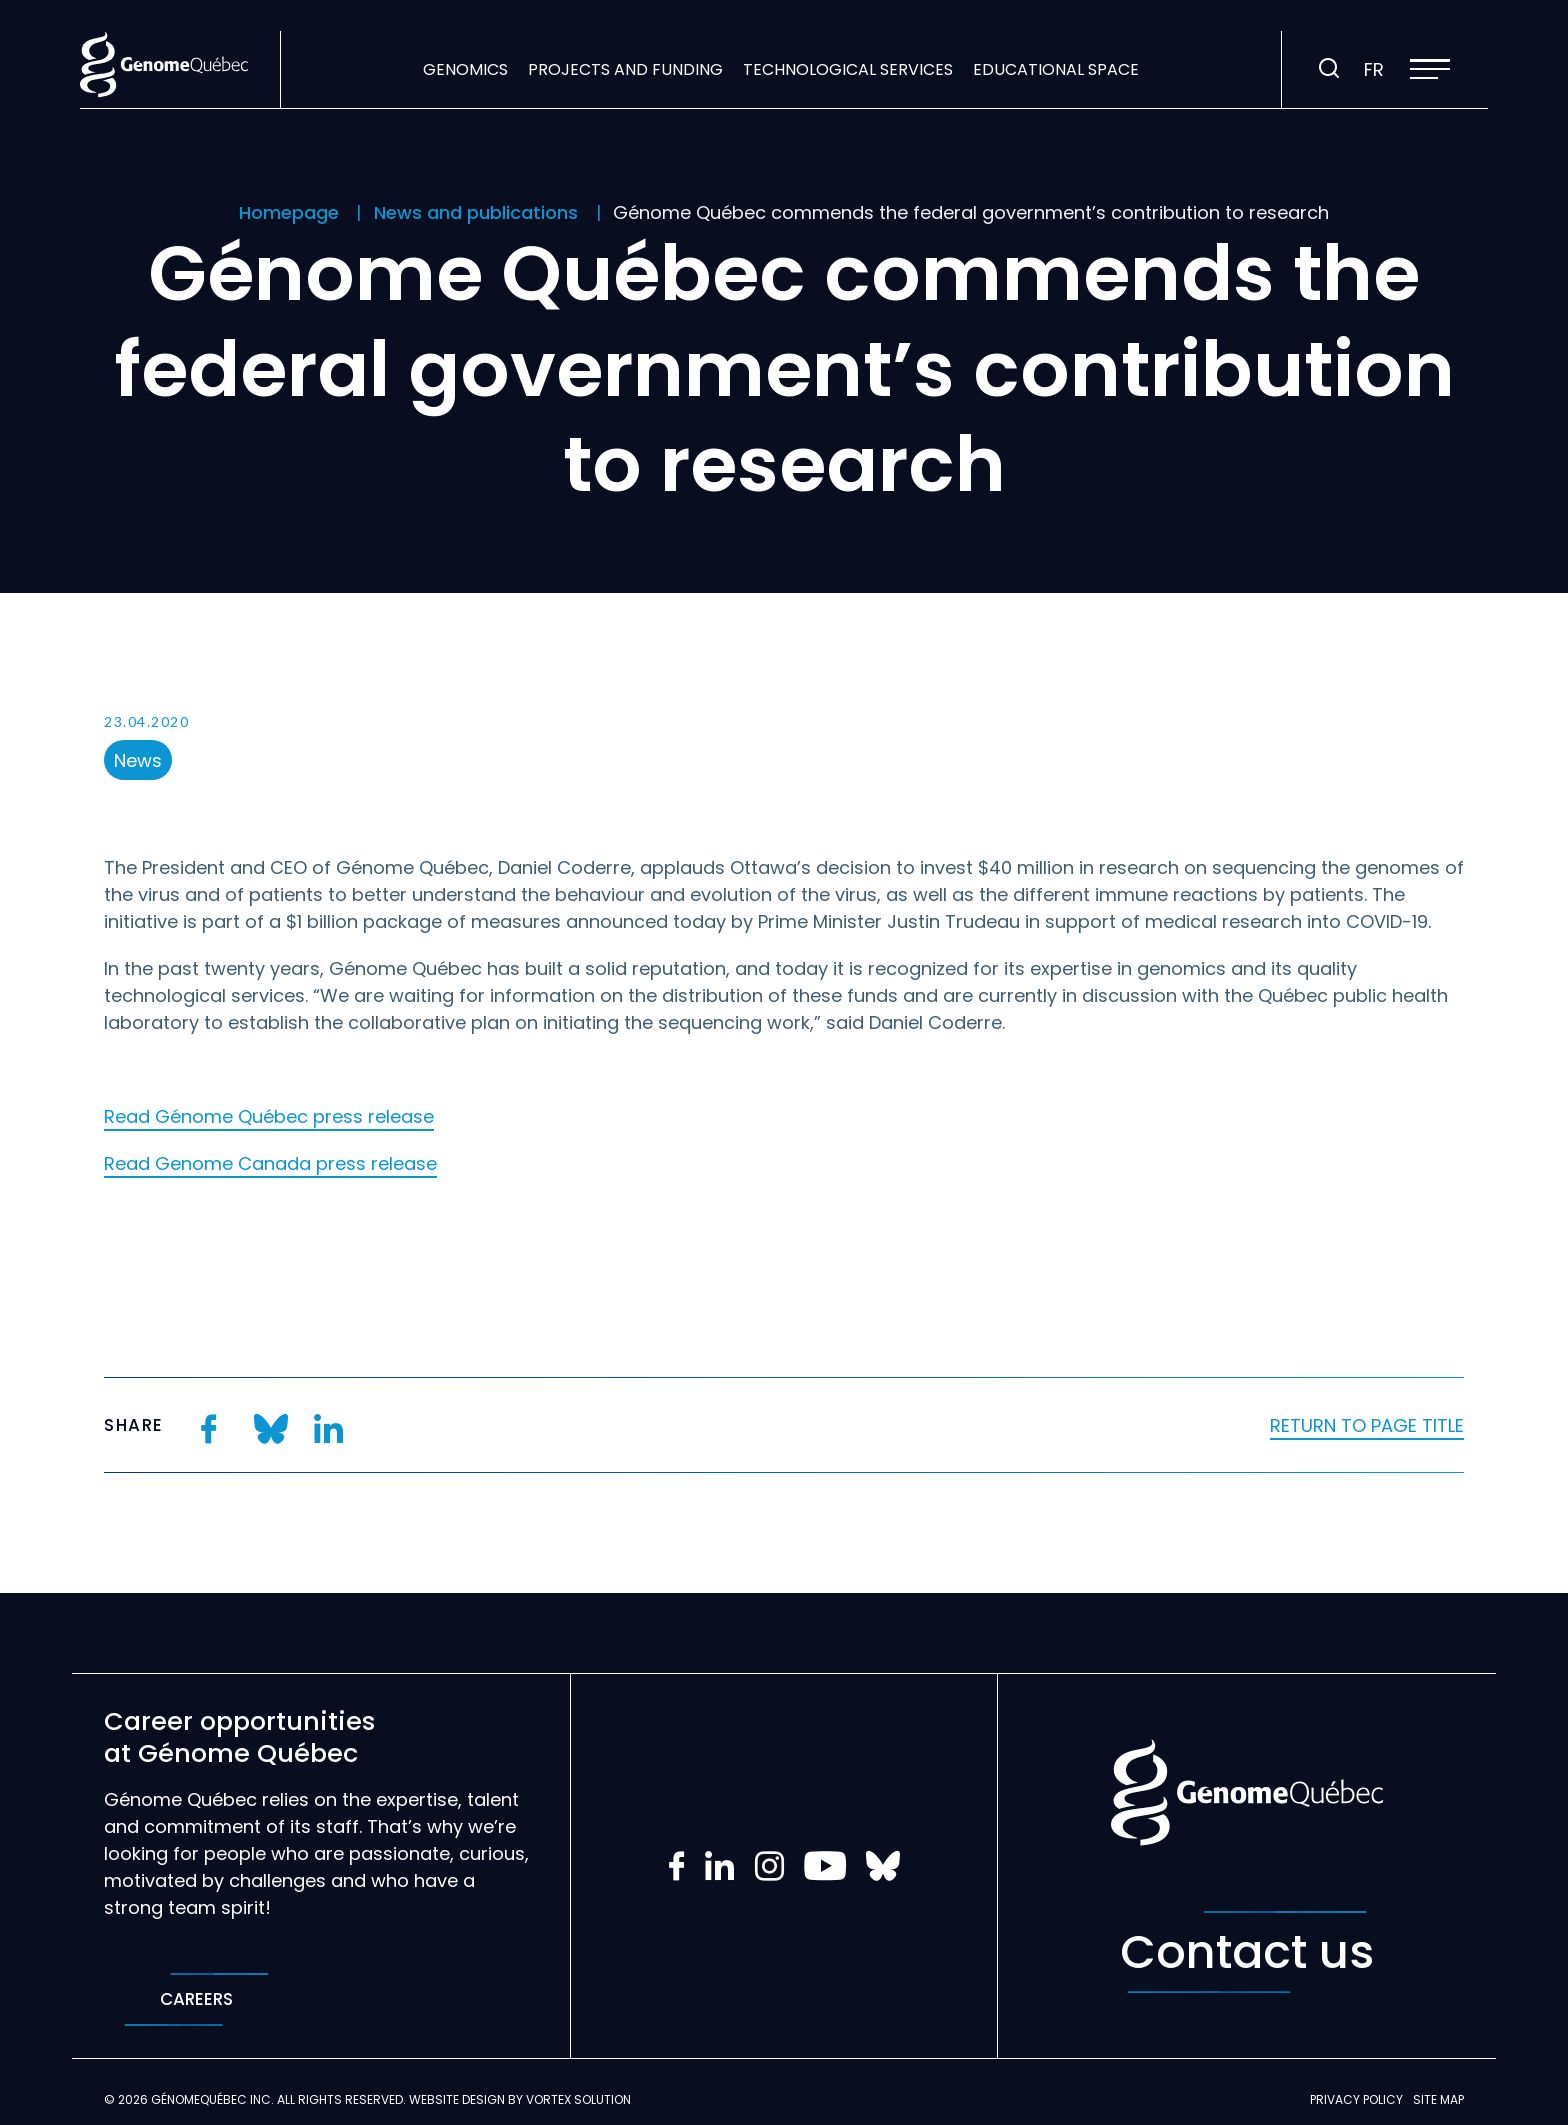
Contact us (1247, 1952)
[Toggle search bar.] (1329, 69)
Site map (1438, 2099)
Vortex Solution (578, 2099)
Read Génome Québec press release (269, 1116)
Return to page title (1367, 1425)
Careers (196, 1999)
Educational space (1056, 69)
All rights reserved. (341, 2099)
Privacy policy (1356, 2099)
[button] (1430, 69)
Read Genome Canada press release (270, 1163)
